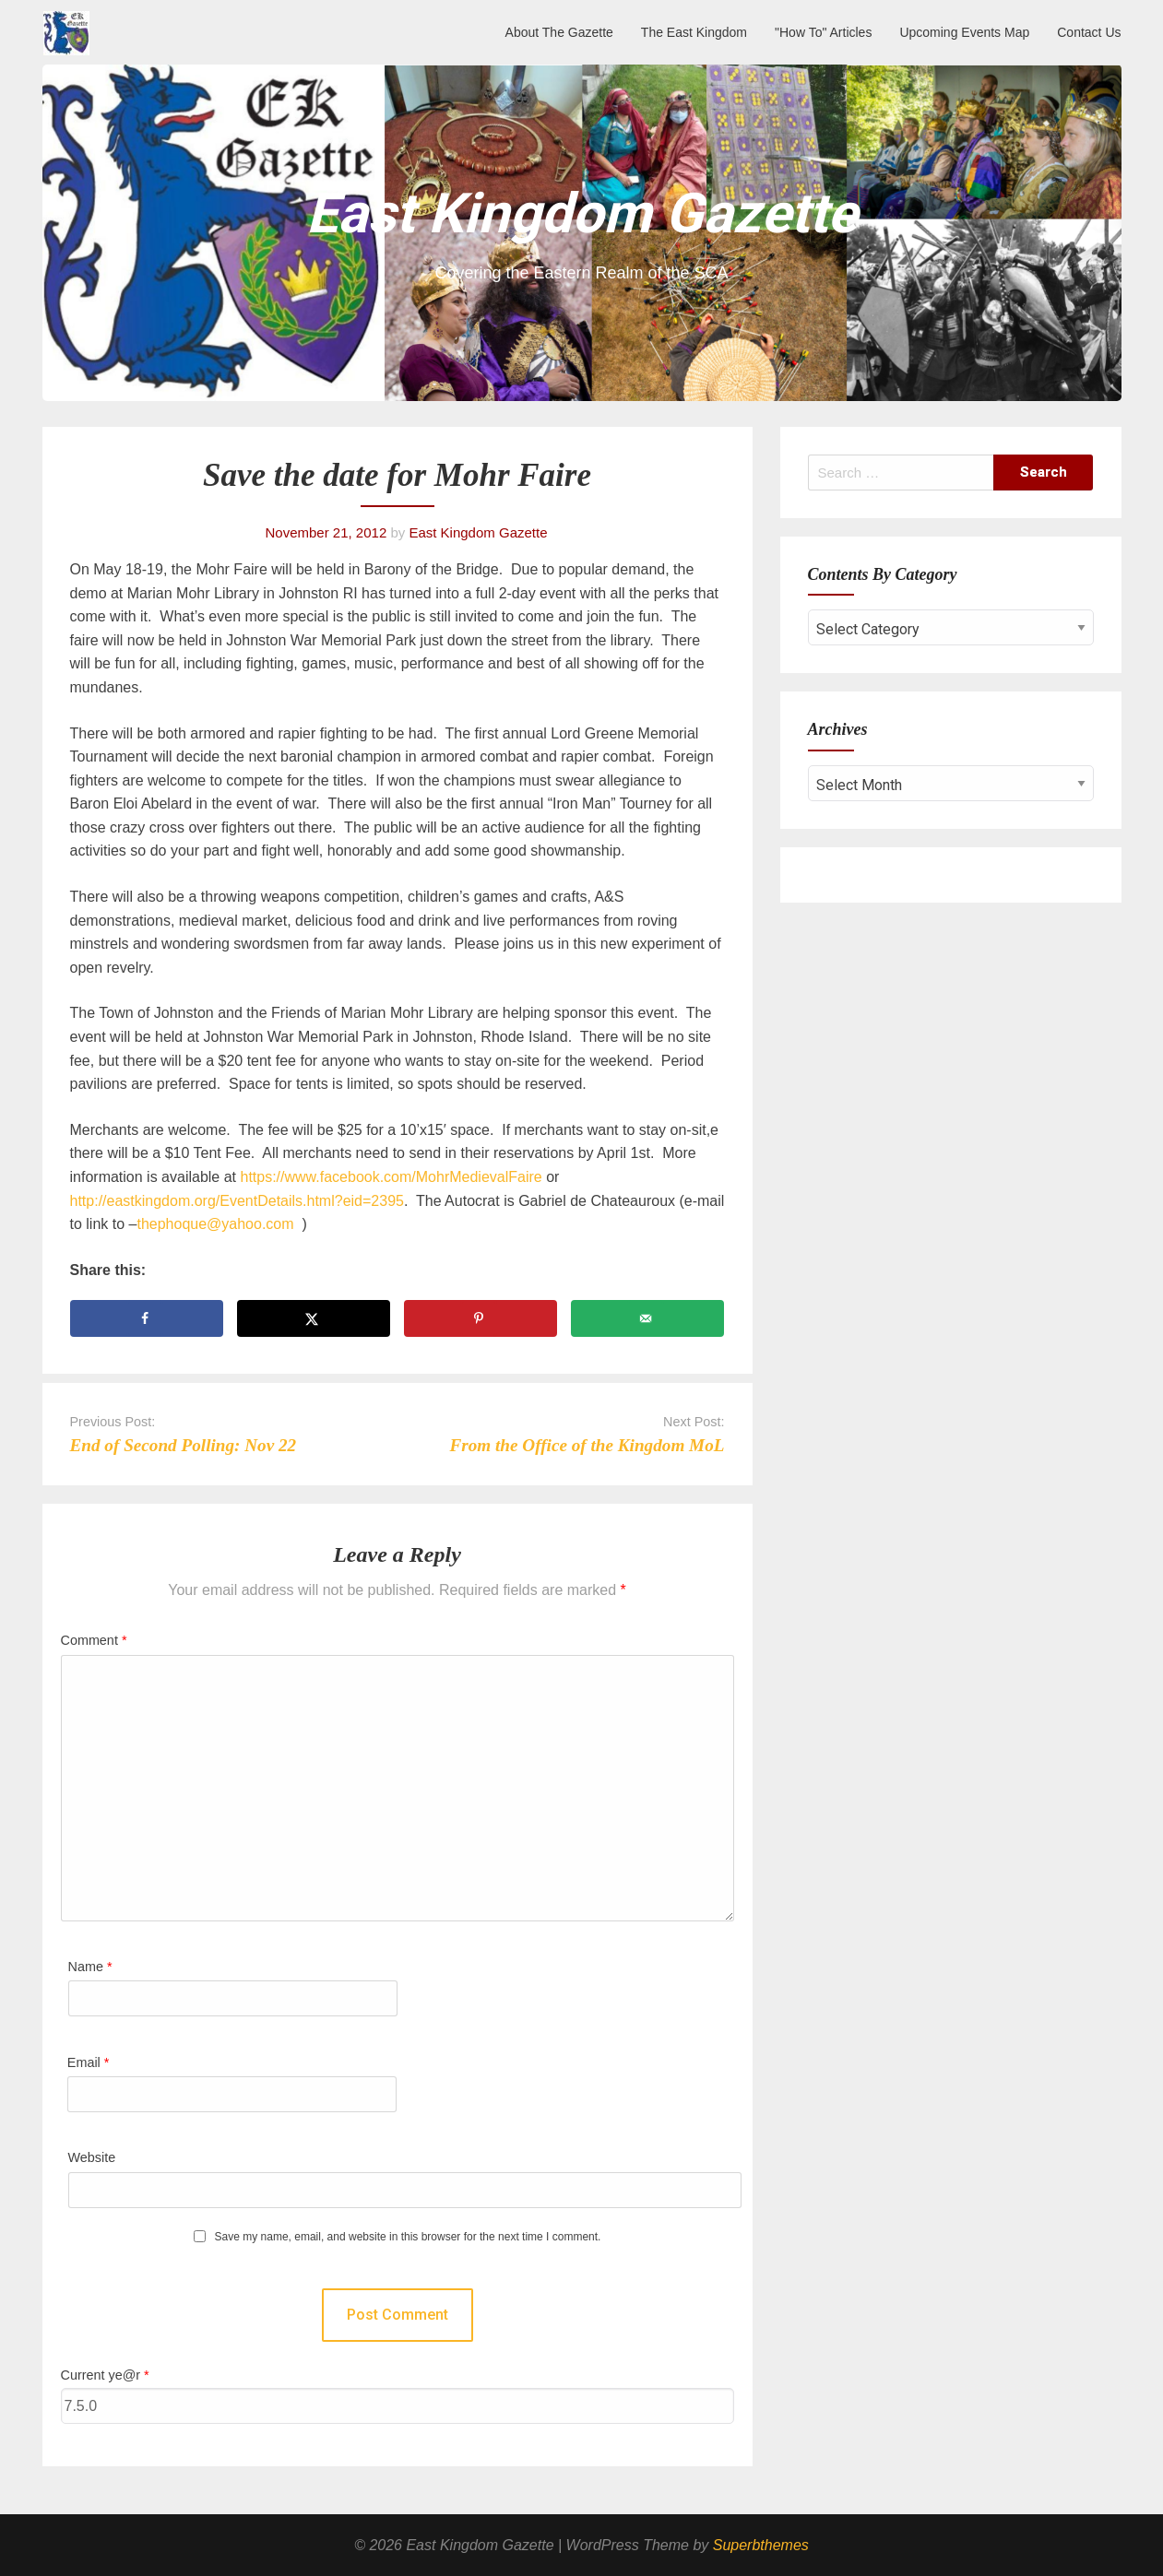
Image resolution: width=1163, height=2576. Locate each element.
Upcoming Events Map (964, 32)
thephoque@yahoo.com (214, 1224)
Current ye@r (105, 2375)
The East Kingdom (694, 32)
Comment (94, 1640)
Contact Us (1089, 32)
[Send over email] (648, 1318)
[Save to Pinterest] (481, 1318)
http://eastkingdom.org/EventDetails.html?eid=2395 (237, 1201)
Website (92, 2157)
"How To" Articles (823, 32)
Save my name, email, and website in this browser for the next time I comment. (408, 2237)
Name (90, 1966)
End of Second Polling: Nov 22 (183, 1445)
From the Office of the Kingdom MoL (586, 1445)
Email (88, 2062)
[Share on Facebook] (147, 1318)
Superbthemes (761, 2545)
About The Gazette (559, 32)
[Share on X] (314, 1318)
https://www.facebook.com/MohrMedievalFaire (390, 1177)
